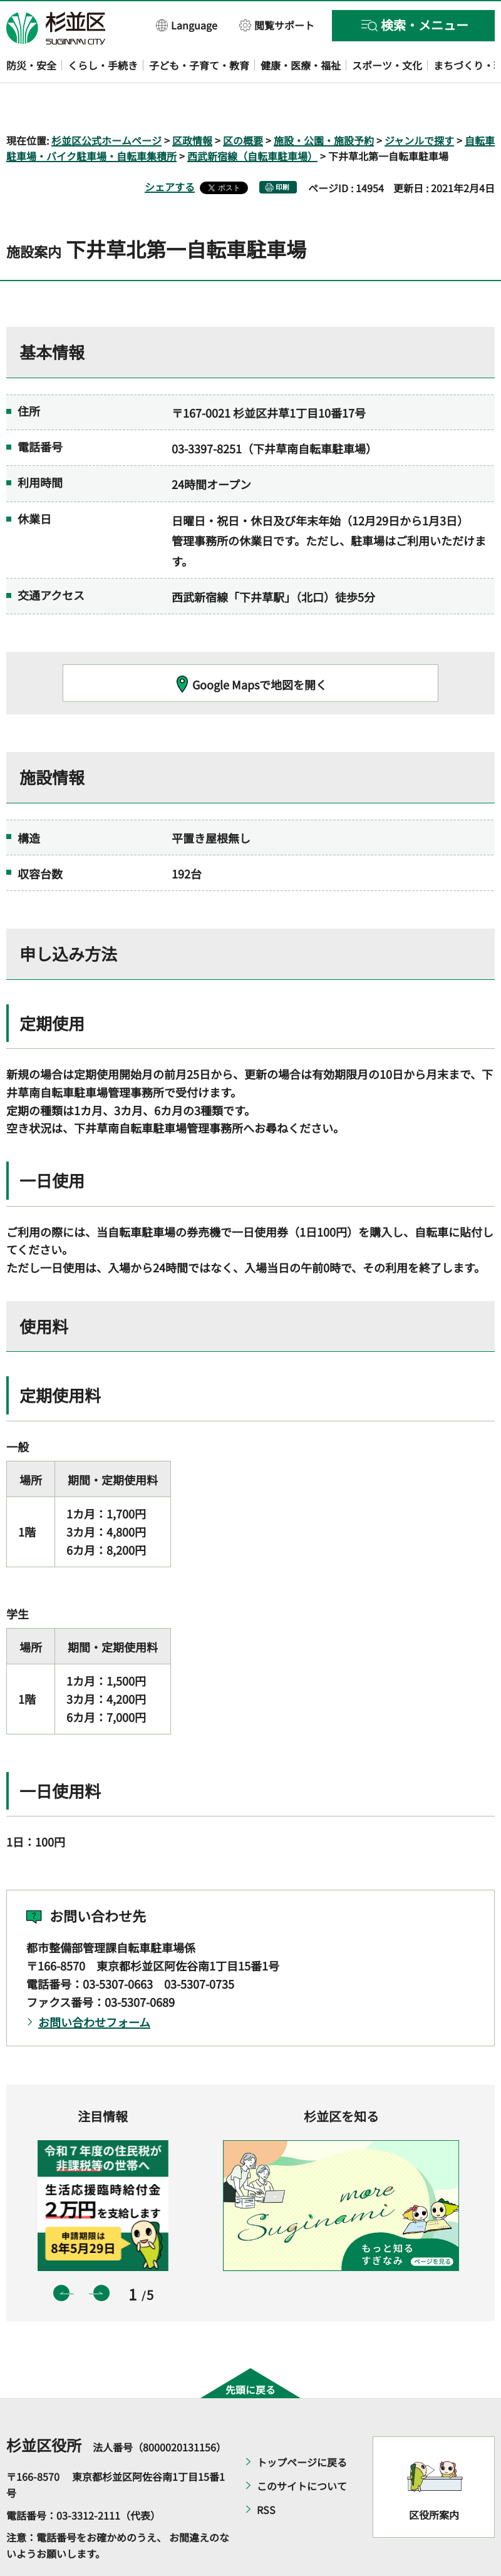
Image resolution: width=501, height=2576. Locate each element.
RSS (266, 2473)
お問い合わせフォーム (94, 1985)
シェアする (170, 151)
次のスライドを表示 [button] (101, 2257)
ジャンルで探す (419, 103)
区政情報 (192, 103)
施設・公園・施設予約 (324, 103)
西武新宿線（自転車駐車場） (252, 120)
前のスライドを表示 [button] (61, 2257)
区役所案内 (434, 2478)
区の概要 (243, 103)
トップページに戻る (302, 2426)
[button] (187, 25)
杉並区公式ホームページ (106, 103)
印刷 (282, 151)
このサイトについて (302, 2450)
